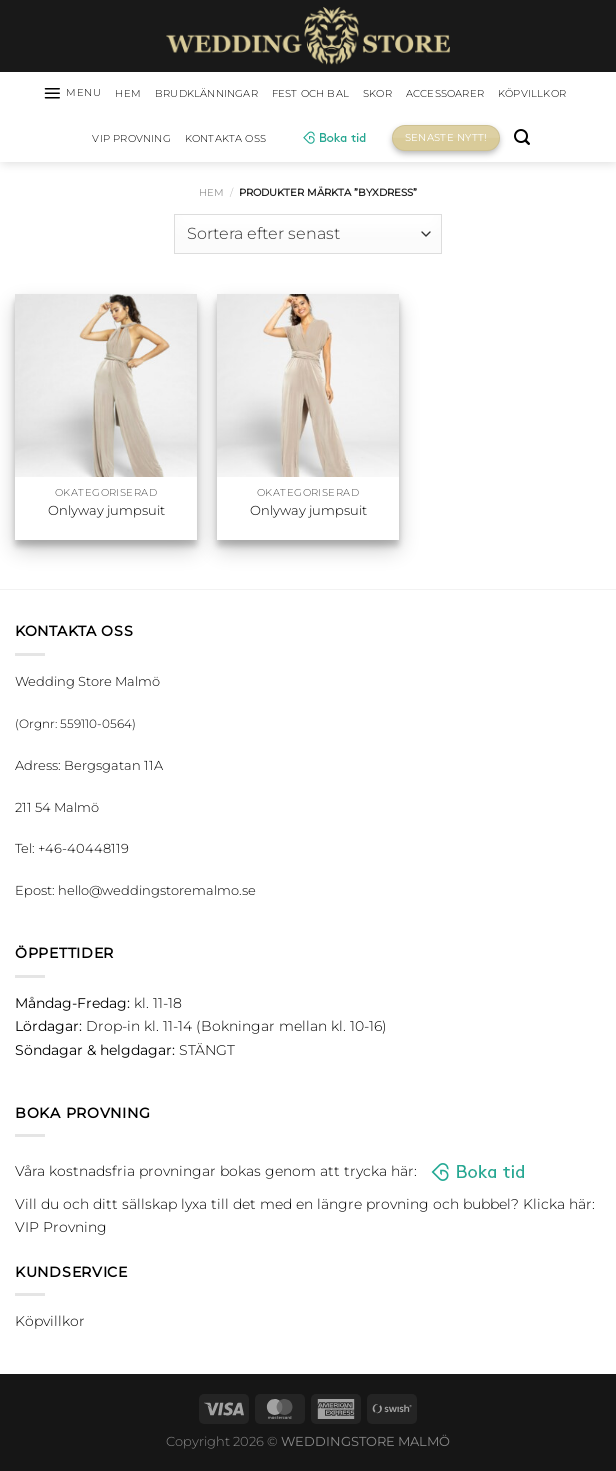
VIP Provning (173, 142)
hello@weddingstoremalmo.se (157, 894)
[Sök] (586, 142)
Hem (211, 196)
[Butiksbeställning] (307, 238)
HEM (147, 95)
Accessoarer (513, 95)
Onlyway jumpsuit (106, 514)
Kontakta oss (282, 142)
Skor (435, 95)
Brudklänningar (237, 95)
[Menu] (83, 95)
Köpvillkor (69, 142)
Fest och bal (359, 95)
